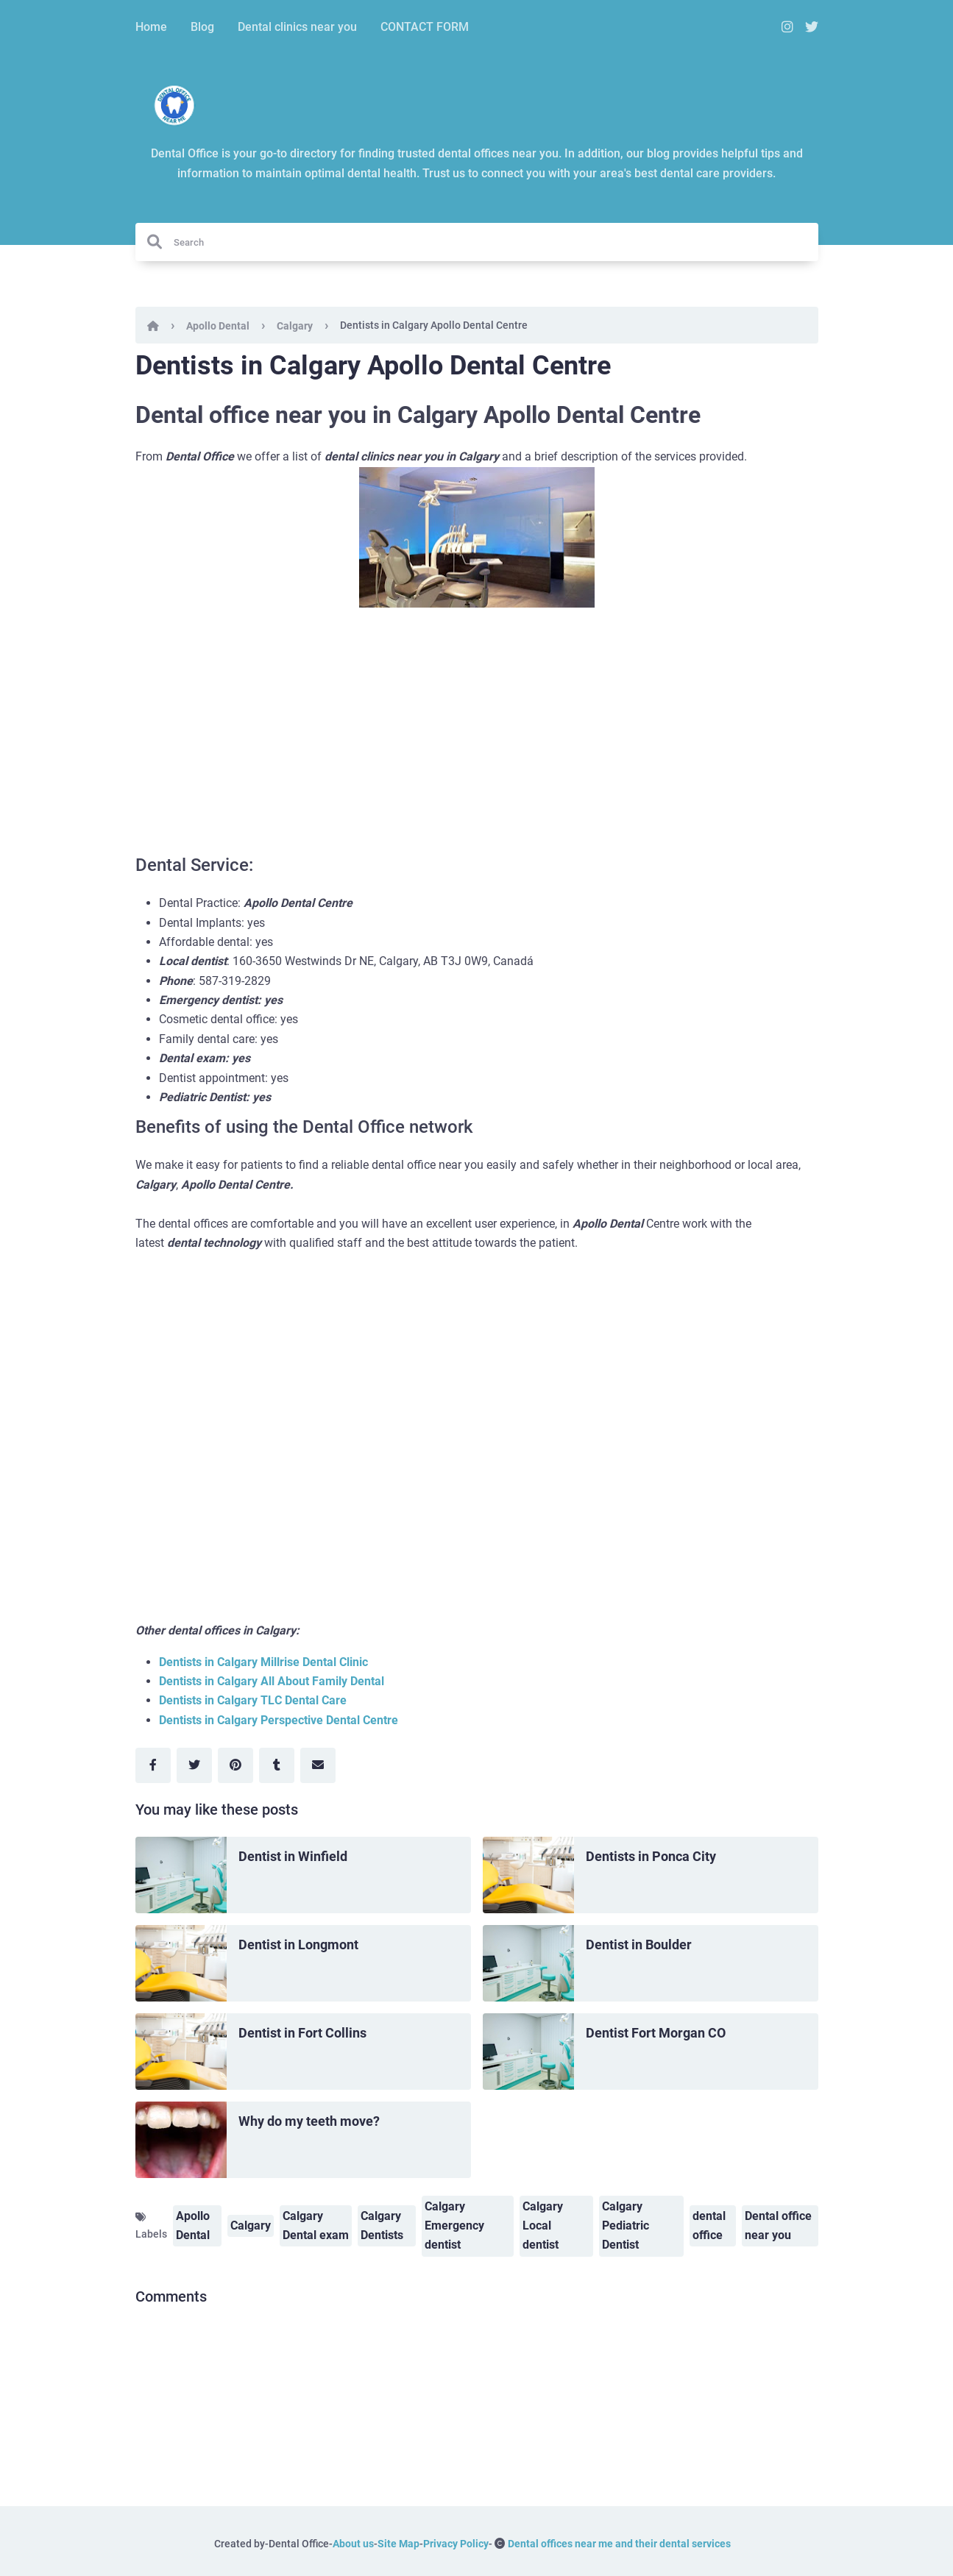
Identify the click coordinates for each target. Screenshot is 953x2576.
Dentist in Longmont (298, 1944)
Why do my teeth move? (309, 2121)
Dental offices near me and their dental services (619, 2544)
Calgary (295, 326)
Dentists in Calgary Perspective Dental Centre (278, 1720)
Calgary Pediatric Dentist (625, 2225)
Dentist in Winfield (292, 1856)
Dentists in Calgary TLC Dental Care (253, 1700)
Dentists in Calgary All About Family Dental (271, 1681)
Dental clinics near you (297, 27)
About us (353, 2544)
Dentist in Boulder (639, 1944)
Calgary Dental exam (316, 2225)
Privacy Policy (456, 2544)
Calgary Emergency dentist (454, 2225)
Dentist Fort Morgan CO (656, 2032)
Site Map (398, 2544)
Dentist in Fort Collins (302, 2032)
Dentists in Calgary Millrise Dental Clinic (263, 1662)
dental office (709, 2225)
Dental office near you (778, 2225)
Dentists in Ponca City (651, 1856)
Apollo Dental (217, 326)
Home (151, 27)
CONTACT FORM (424, 27)
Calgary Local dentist (542, 2225)
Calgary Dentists (382, 2225)
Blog (202, 27)
